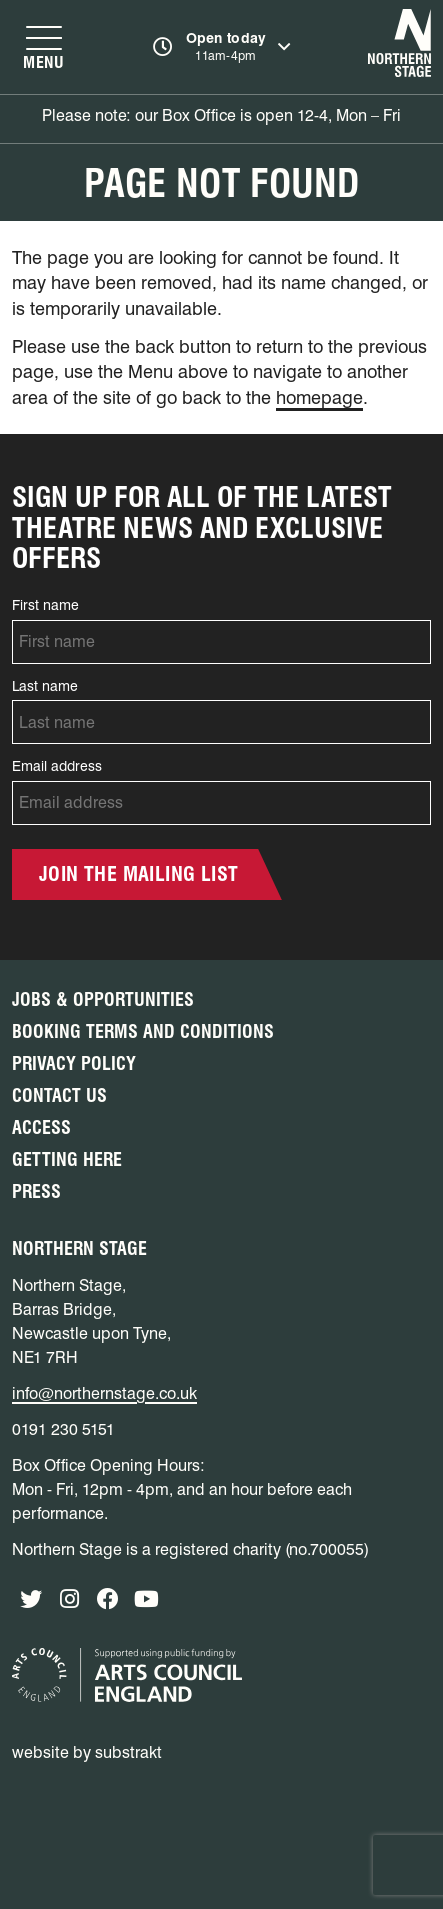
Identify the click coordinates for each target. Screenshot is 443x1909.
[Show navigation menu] (44, 46)
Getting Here (67, 1159)
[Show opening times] (221, 46)
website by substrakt (87, 1752)
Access (41, 1127)
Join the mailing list (138, 874)
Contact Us (59, 1095)
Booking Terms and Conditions (143, 1031)
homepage (319, 397)
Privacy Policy (74, 1063)
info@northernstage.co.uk (104, 1393)
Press (36, 1191)
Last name (45, 686)
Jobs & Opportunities (103, 999)
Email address (57, 766)
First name (45, 605)
